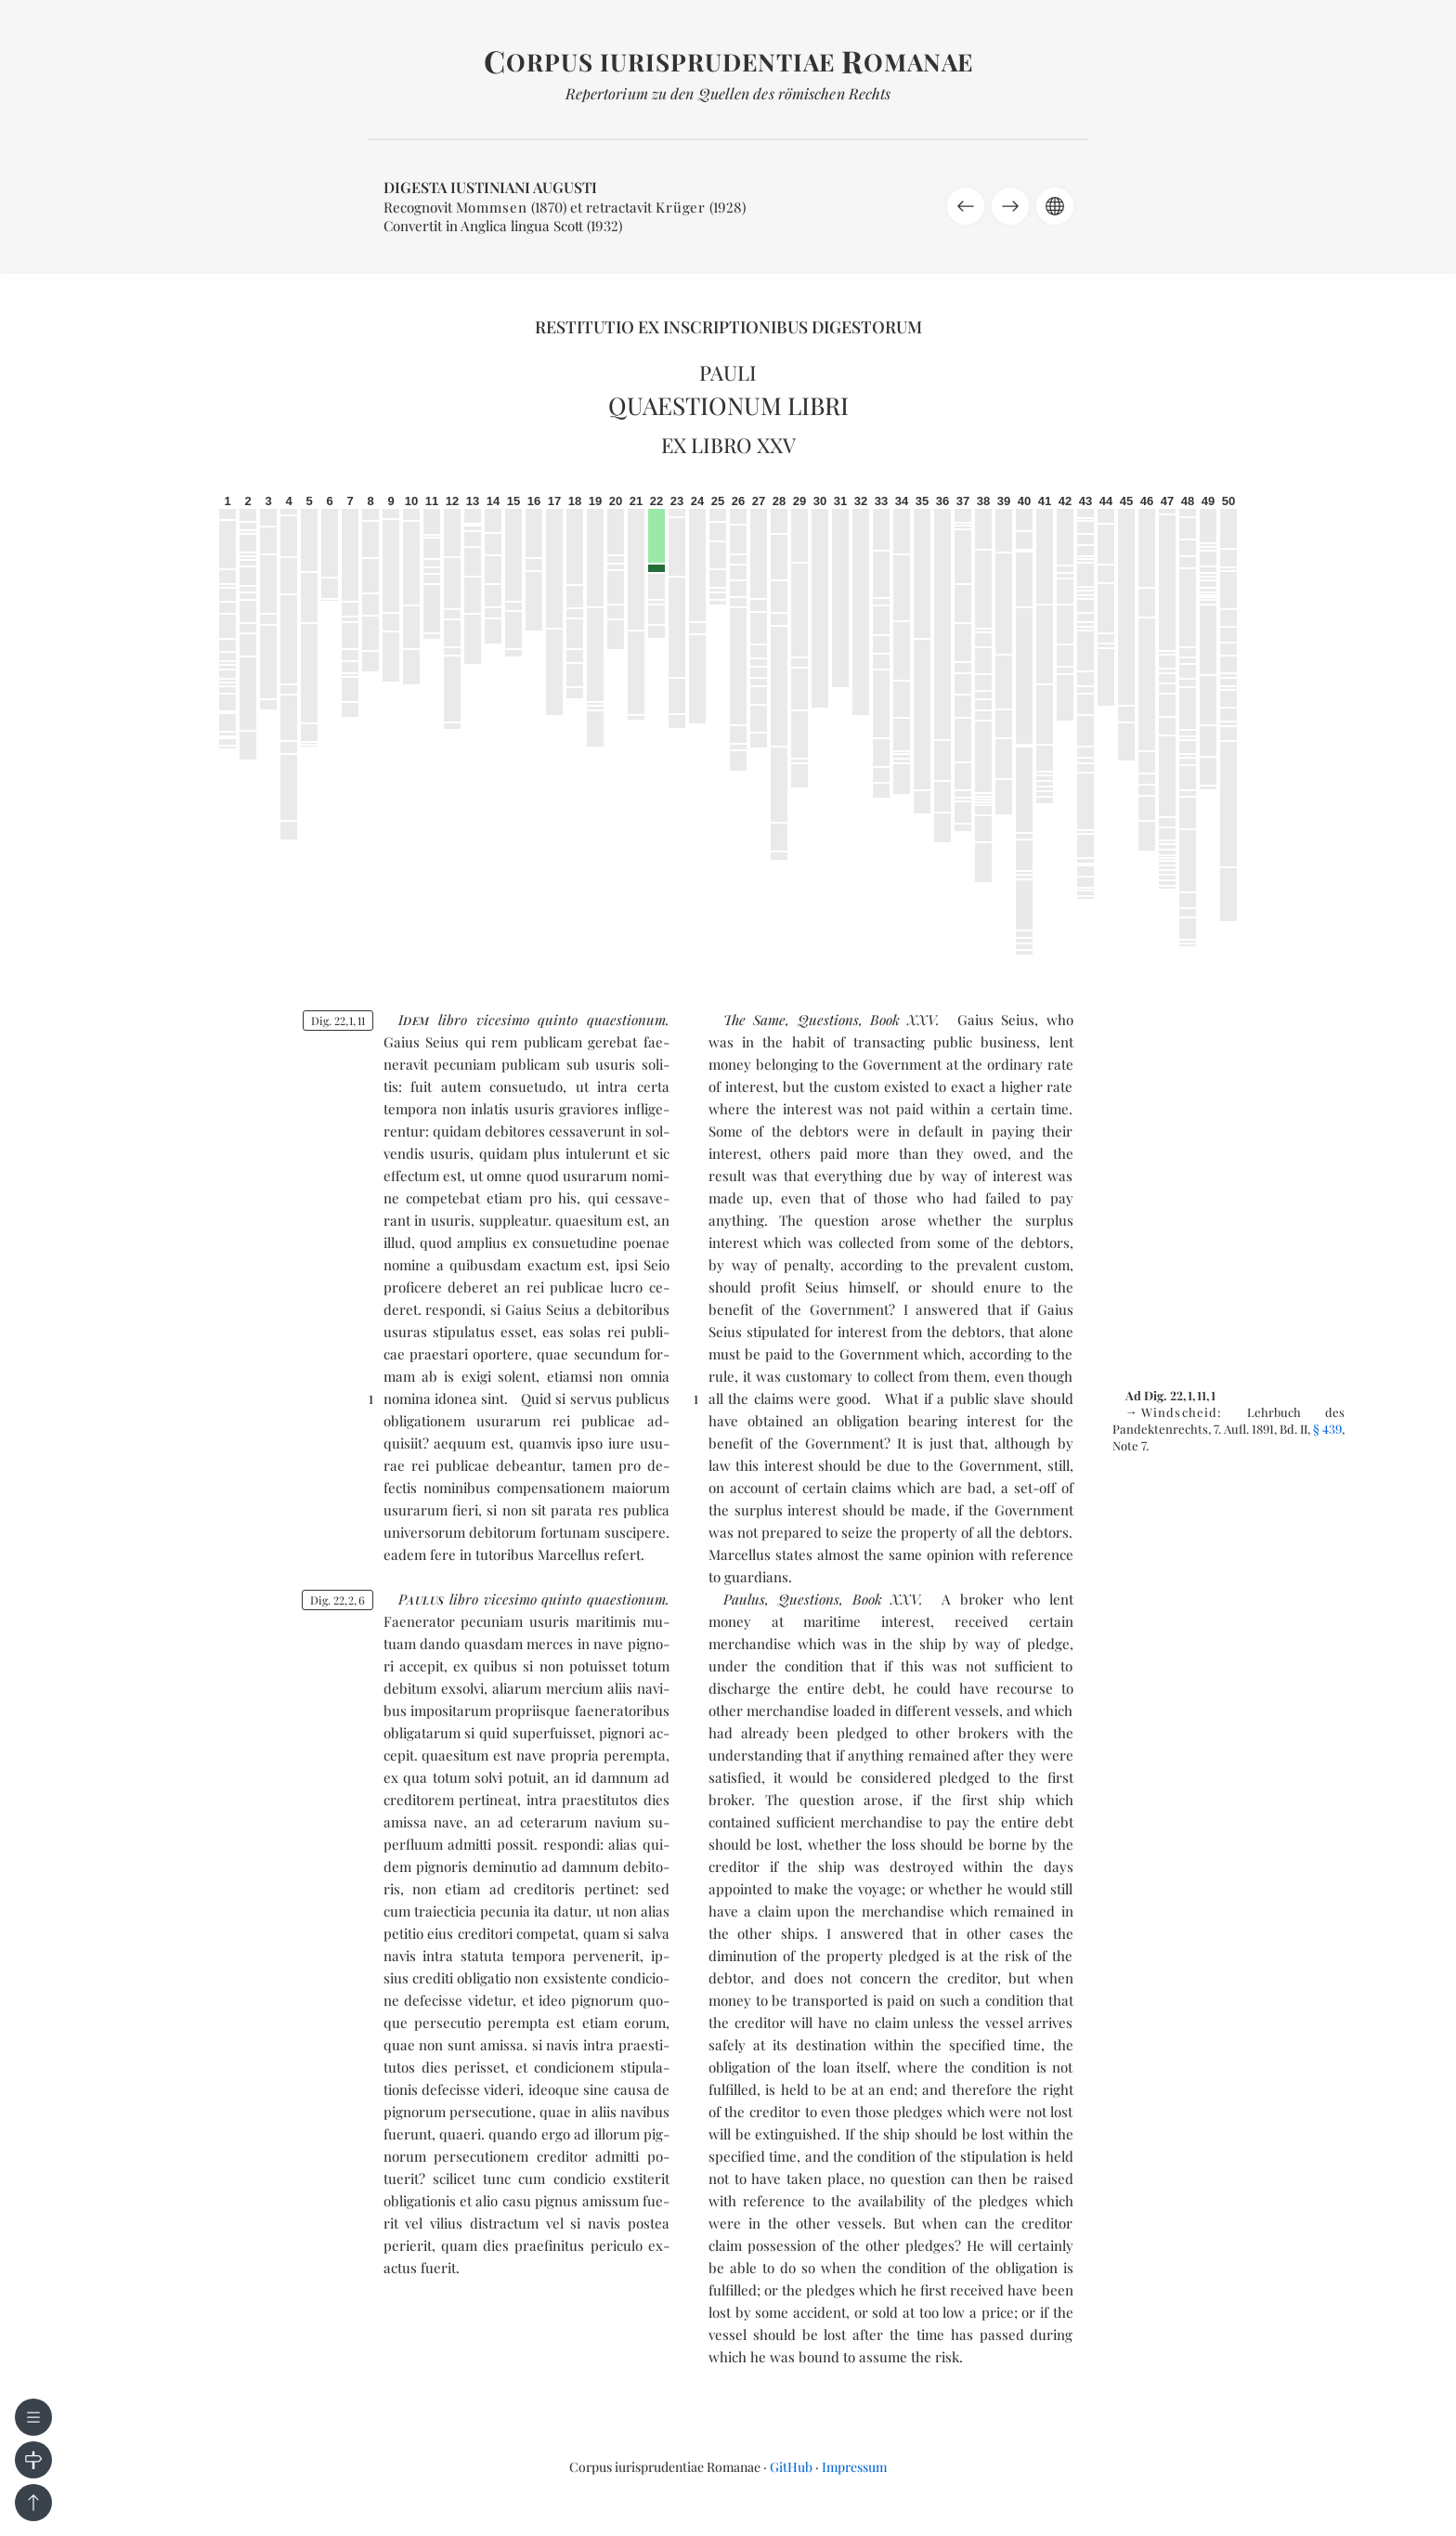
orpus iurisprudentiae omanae (728, 62)
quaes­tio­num (626, 1019)
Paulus (744, 1599)
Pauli (728, 372)
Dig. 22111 (338, 1020)
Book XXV (903, 1019)
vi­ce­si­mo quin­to (527, 1019)
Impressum (854, 2467)
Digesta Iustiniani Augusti (490, 187)
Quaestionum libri (728, 405)
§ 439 (1327, 1429)
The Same (754, 1019)
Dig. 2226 (337, 1600)
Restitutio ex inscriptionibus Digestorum (728, 327)
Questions (828, 1019)
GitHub (791, 2467)
